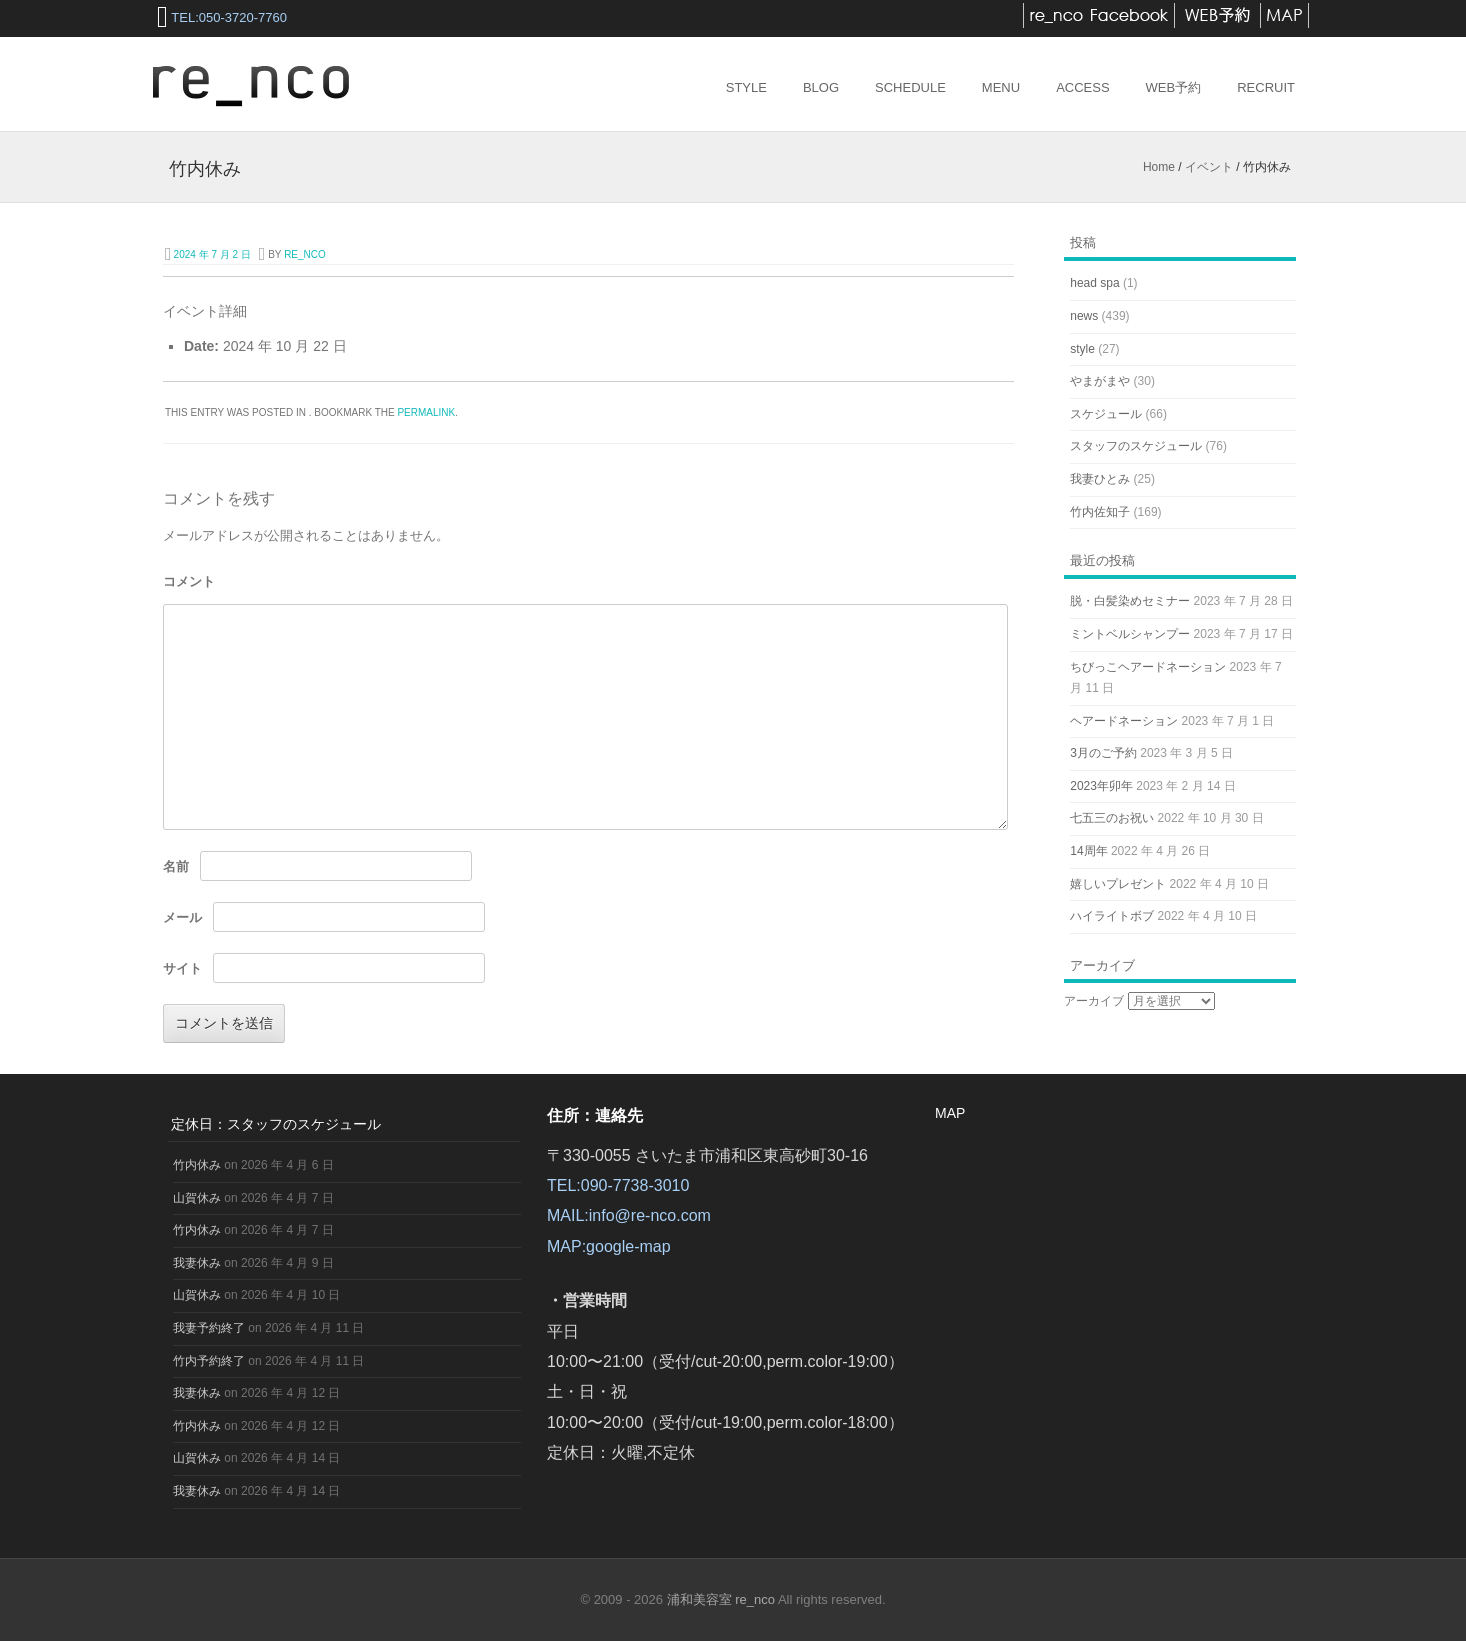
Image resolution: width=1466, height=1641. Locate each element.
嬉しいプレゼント (1118, 884)
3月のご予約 (1103, 753)
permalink (426, 412)
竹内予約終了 (209, 1361)
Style (746, 87)
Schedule (910, 87)
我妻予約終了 (209, 1328)
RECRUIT (1266, 87)
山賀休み (197, 1198)
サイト (182, 968)
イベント (1209, 167)
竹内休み (197, 1165)
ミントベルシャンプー (1130, 634)
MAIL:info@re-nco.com (629, 1215)
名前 (176, 866)
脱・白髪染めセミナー (1130, 601)
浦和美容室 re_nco (722, 1599)
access (1082, 87)
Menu (1001, 87)
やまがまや (1100, 381)
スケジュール (1106, 414)
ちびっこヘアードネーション (1148, 667)
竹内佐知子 (1100, 512)
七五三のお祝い (1112, 818)
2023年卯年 (1101, 786)
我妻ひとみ (1100, 479)
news (1084, 316)
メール (182, 917)
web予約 (1174, 87)
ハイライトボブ (1112, 916)
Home (1159, 167)
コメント (189, 581)
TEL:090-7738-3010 (618, 1185)
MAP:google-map (609, 1246)
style (1082, 349)
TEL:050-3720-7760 (229, 17)
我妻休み (197, 1263)
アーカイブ (1094, 1001)
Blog (821, 87)
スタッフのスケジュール (1136, 446)
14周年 (1088, 851)
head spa (1094, 283)
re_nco (305, 254)
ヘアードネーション (1124, 721)
